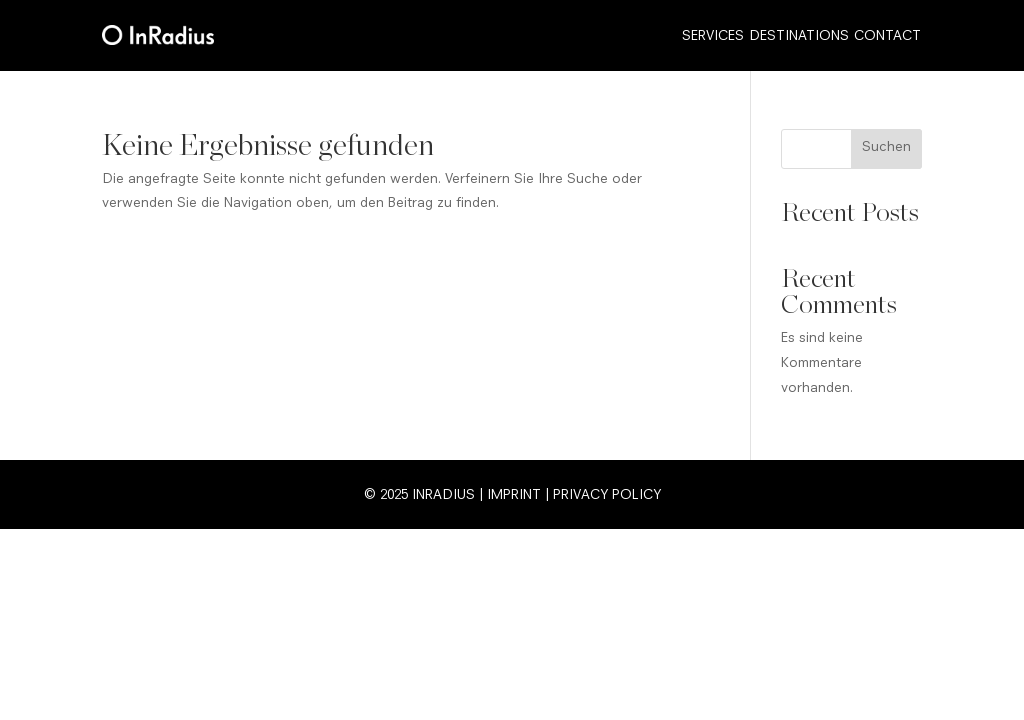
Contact (887, 37)
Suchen (886, 148)
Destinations (799, 37)
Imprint (514, 496)
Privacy (580, 496)
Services (713, 37)
